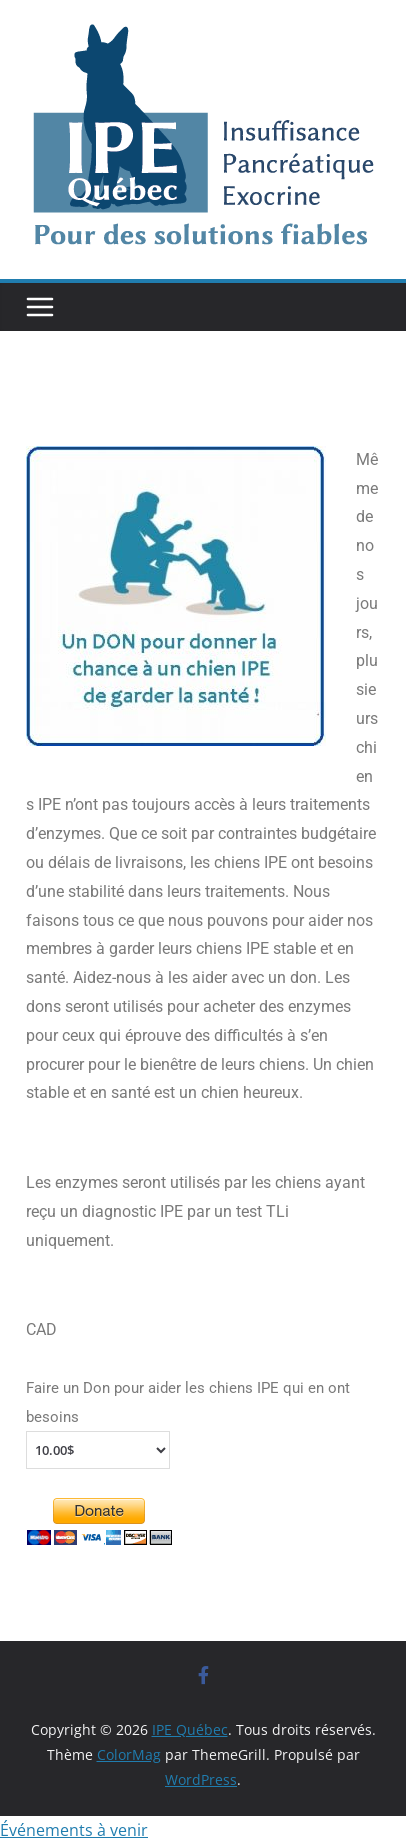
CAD (41, 1329)
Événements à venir (74, 1830)
